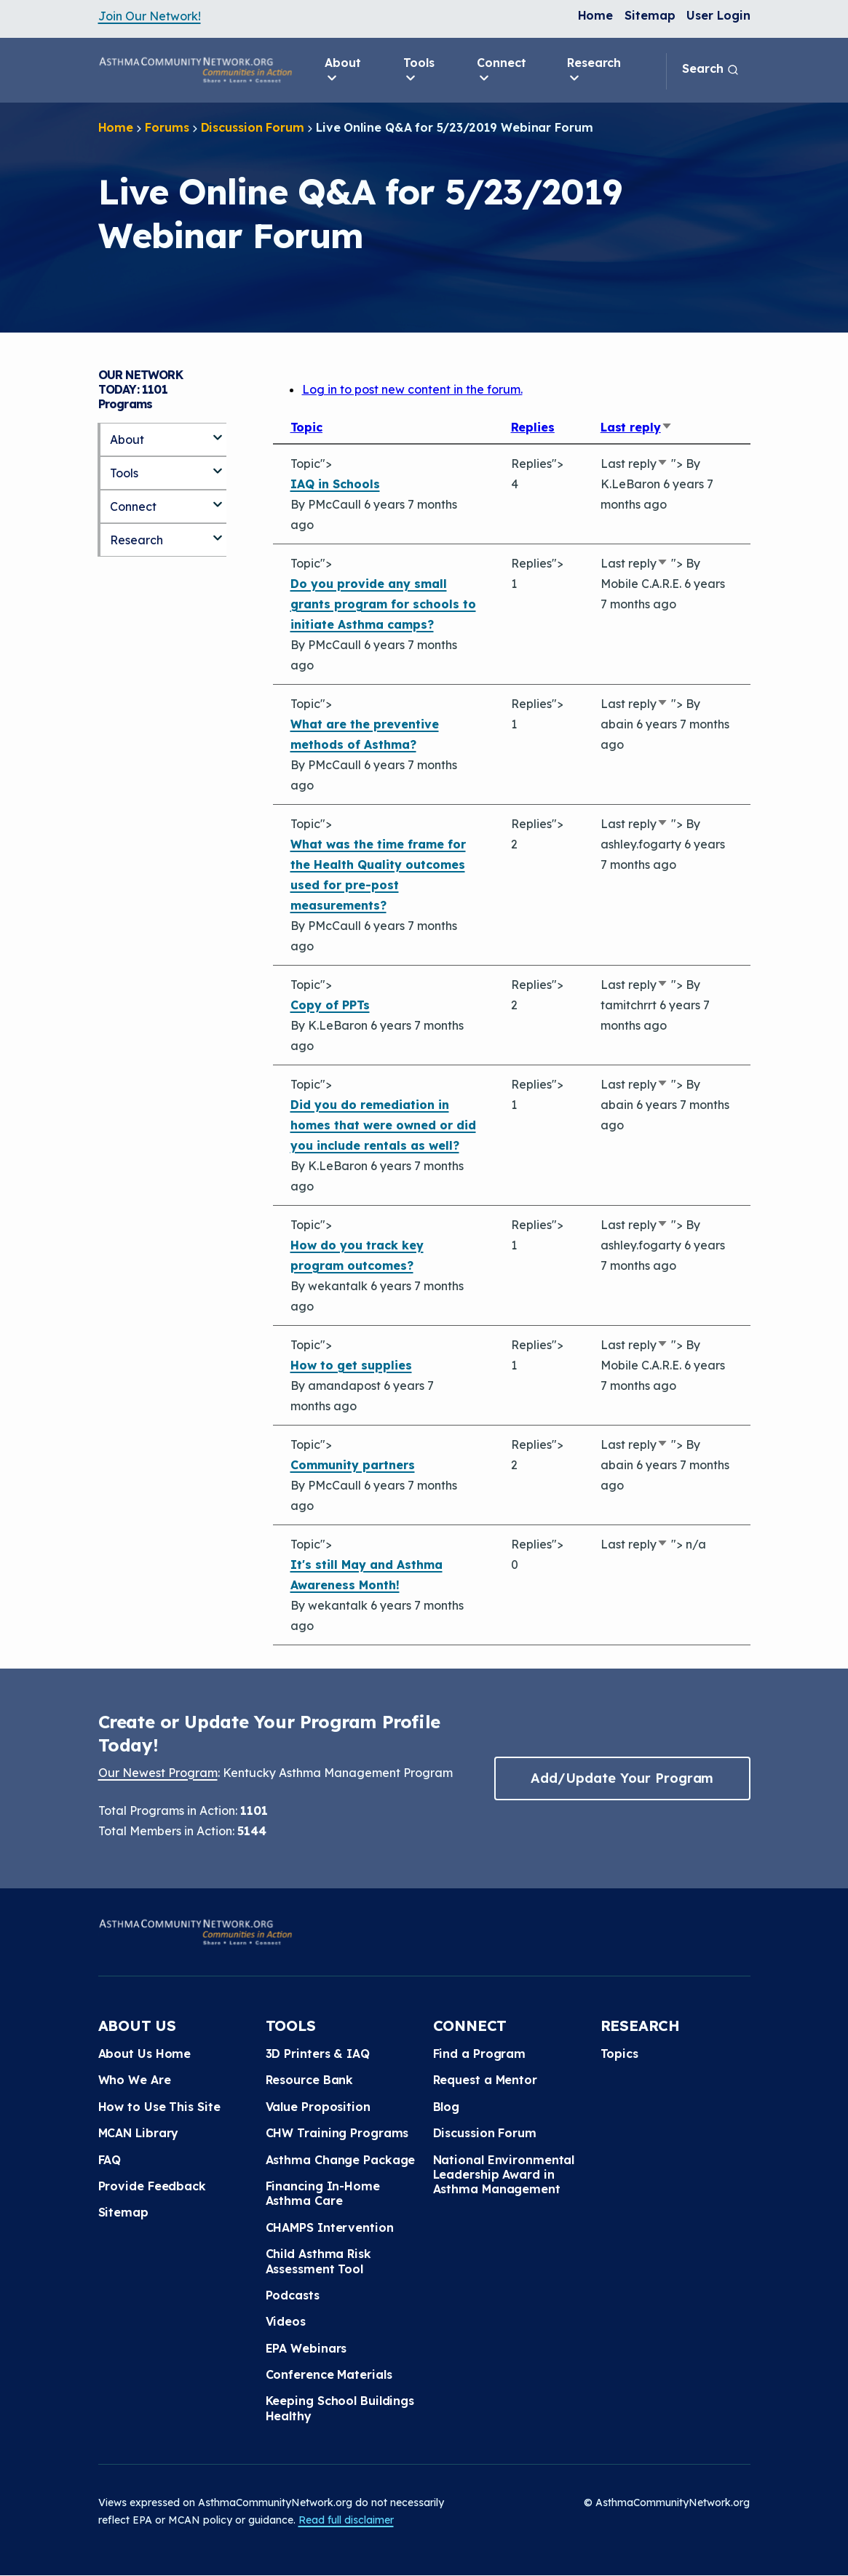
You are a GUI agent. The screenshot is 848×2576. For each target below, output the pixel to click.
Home (596, 15)
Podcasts (293, 2295)
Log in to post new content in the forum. (412, 389)
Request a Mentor (485, 2079)
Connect (501, 70)
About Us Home (144, 2053)
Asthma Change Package (341, 2159)
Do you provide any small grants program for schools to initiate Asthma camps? (383, 604)
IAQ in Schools (335, 484)
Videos (286, 2321)
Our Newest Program (158, 1772)
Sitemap (650, 15)
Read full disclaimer (346, 2520)
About (343, 70)
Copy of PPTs (330, 1005)
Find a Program (479, 2053)
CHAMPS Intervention (330, 2227)
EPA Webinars (306, 2348)
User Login (718, 15)
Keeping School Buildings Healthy (340, 2407)
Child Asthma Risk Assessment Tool (318, 2260)
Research (594, 70)
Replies (533, 427)
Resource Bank (310, 2079)
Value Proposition (318, 2106)
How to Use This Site (159, 2106)
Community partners (352, 1465)
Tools (419, 70)
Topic (306, 427)
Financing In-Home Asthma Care (323, 2193)
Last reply (637, 427)
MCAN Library (138, 2133)
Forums (167, 127)
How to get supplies (351, 1365)
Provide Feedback (152, 2186)
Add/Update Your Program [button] (622, 1778)
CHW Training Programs (337, 2133)
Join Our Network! (149, 16)
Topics (619, 2053)
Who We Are (134, 2079)
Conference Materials (329, 2374)
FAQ (110, 2159)
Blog (446, 2106)
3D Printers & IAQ (318, 2053)
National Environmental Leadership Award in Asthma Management (504, 2174)
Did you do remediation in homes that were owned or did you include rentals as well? (383, 1125)
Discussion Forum (252, 127)
